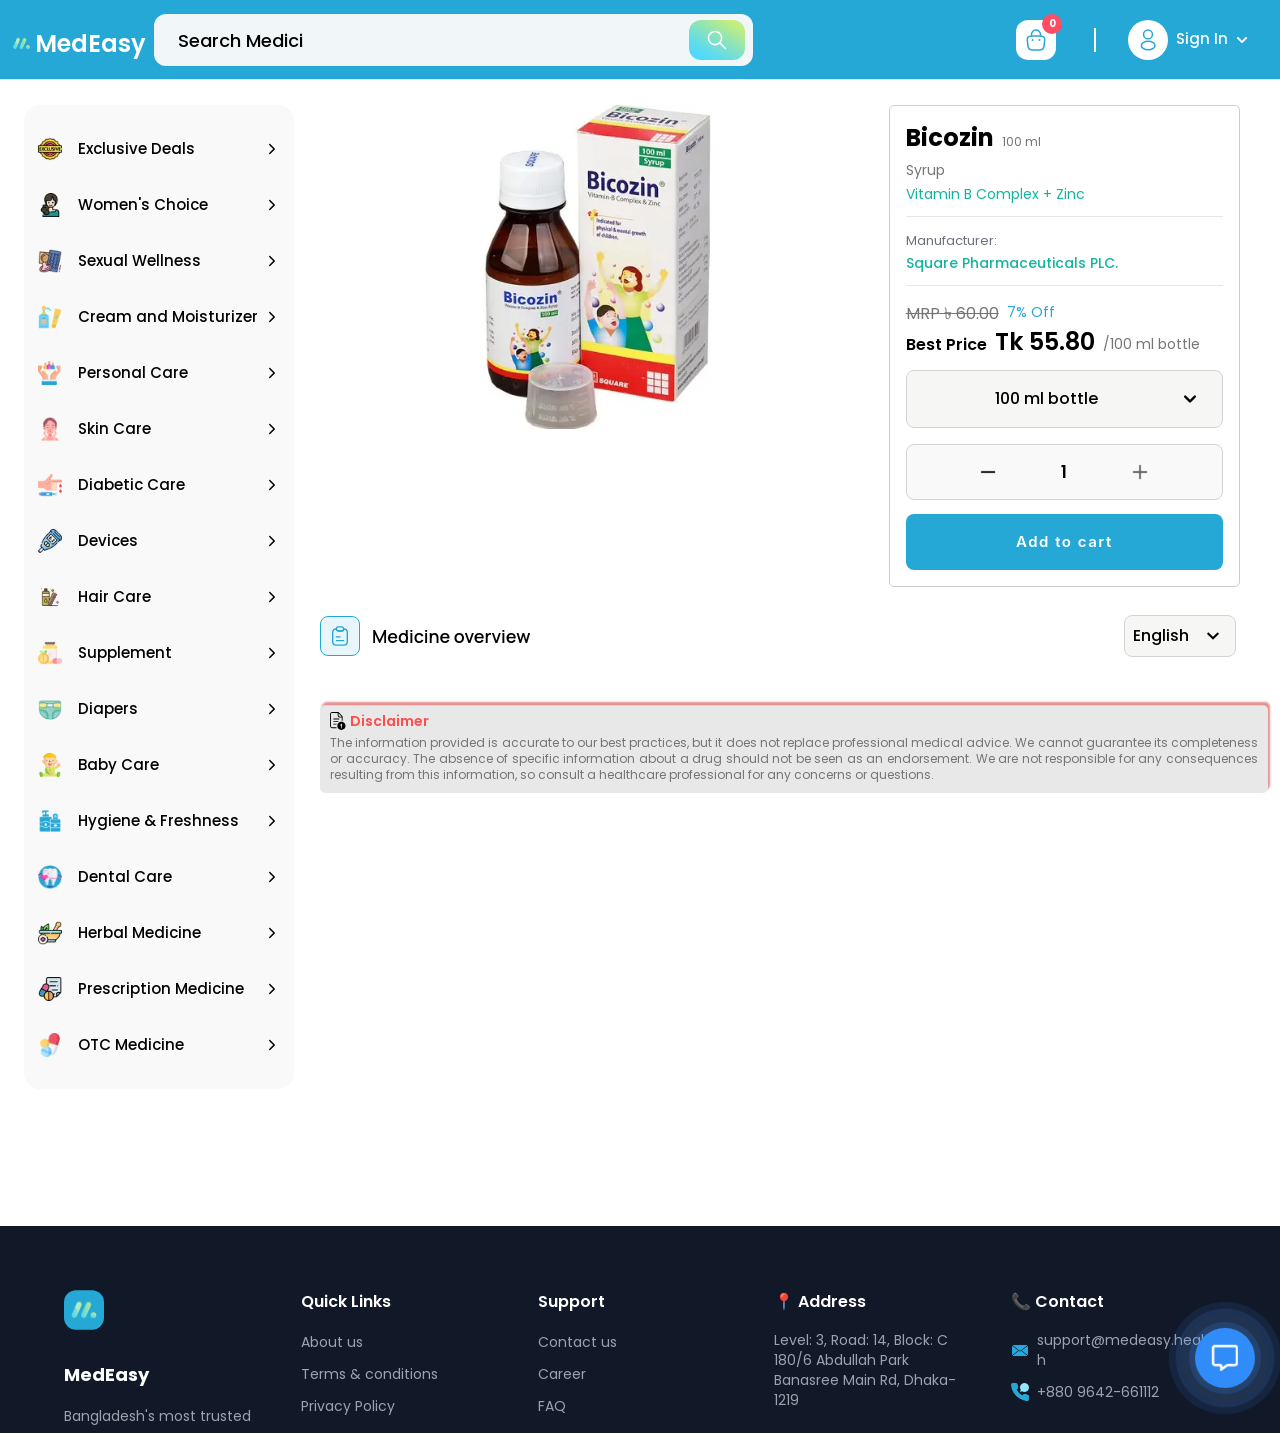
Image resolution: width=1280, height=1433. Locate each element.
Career (562, 1374)
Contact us (577, 1342)
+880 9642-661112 (1098, 1392)
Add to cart (1064, 541)
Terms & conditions (369, 1374)
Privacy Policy (348, 1406)
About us (332, 1342)
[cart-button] (1036, 40)
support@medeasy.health (1123, 1350)
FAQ (552, 1406)
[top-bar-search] (453, 40)
